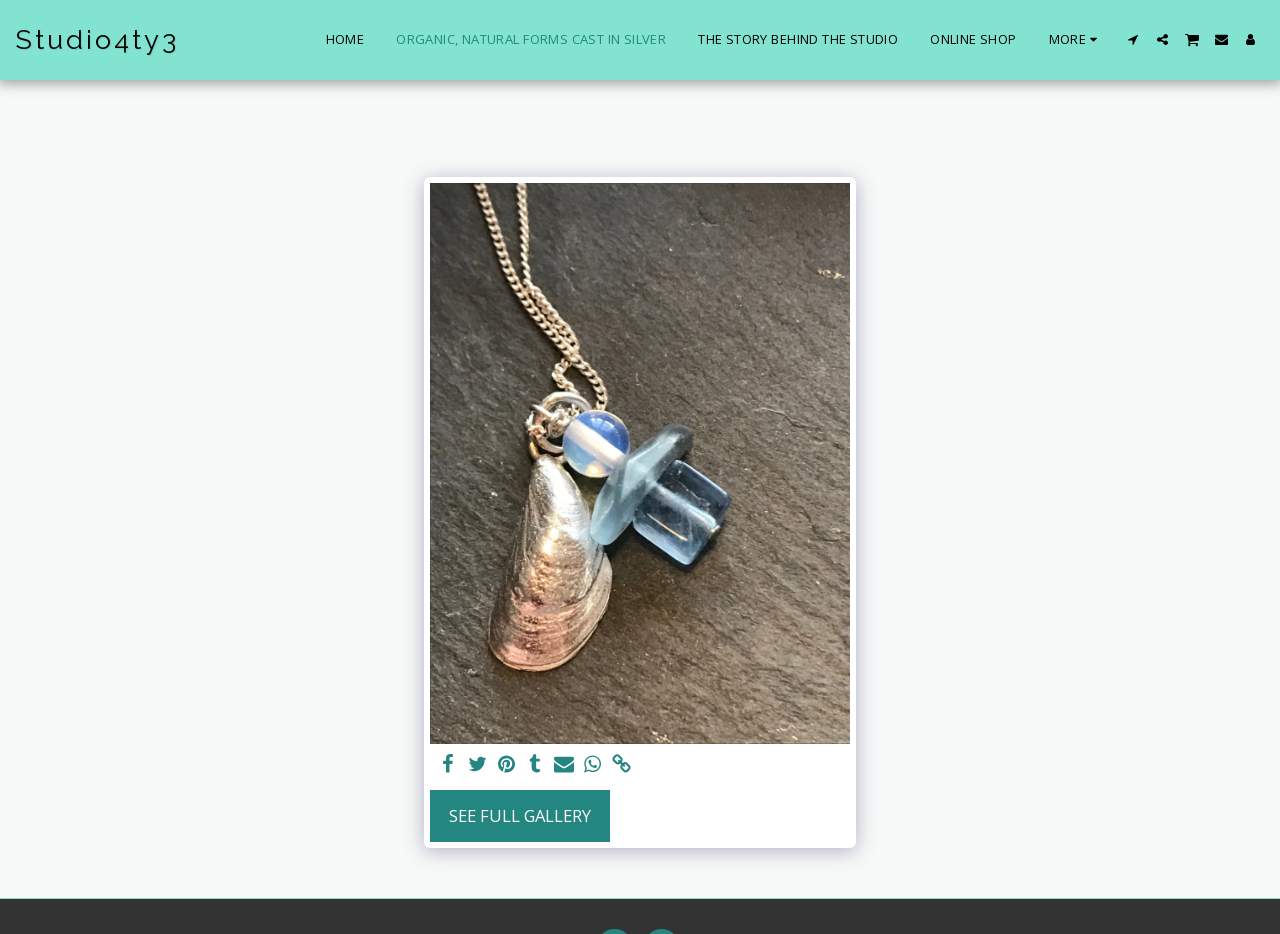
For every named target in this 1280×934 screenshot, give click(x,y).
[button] (1133, 39)
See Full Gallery (520, 815)
